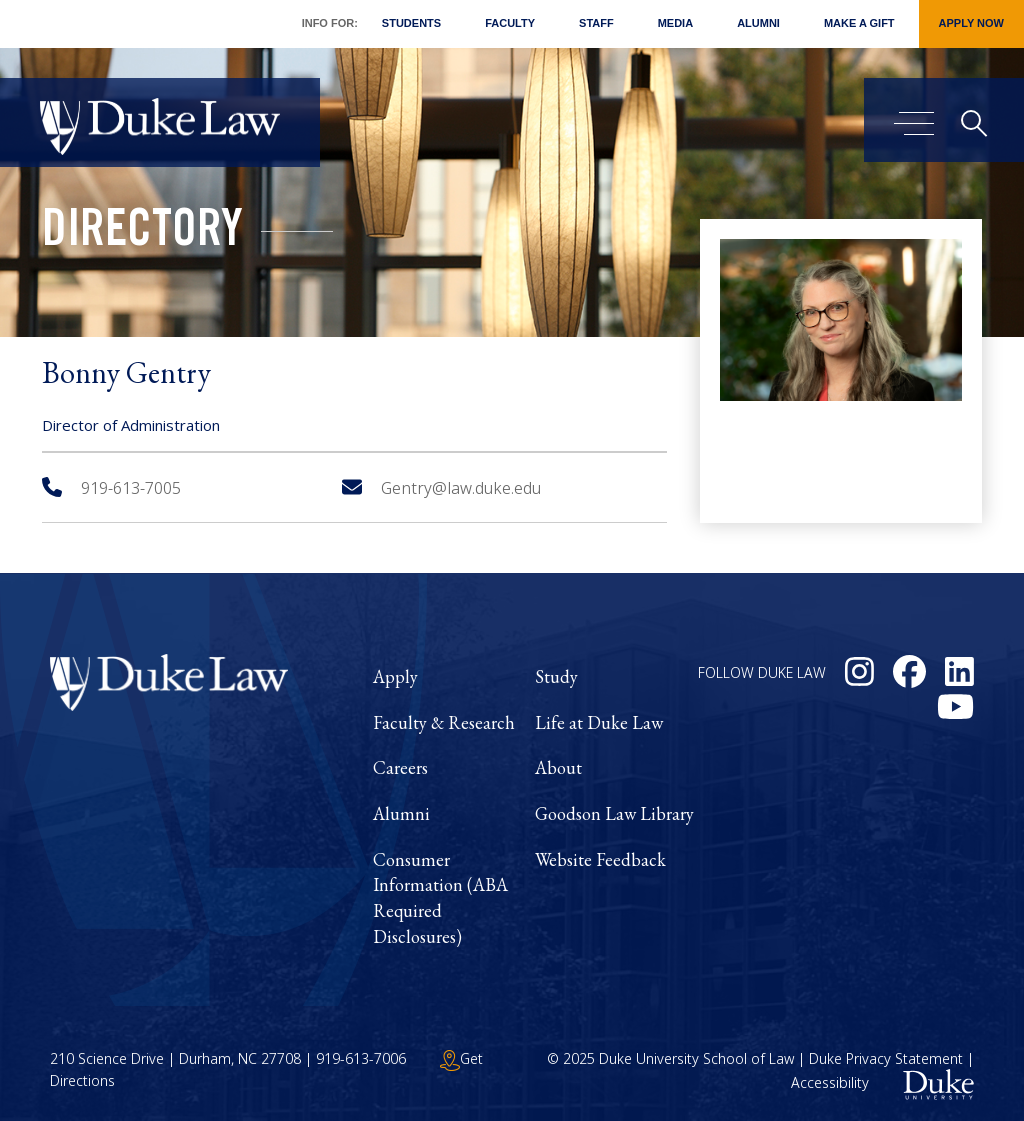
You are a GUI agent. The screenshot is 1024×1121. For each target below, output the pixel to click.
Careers (400, 767)
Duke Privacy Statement (886, 1058)
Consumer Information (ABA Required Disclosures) (440, 898)
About (558, 767)
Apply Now (971, 23)
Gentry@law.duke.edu (441, 488)
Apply (395, 676)
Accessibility (830, 1083)
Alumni (758, 23)
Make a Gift (859, 23)
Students (411, 23)
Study (556, 676)
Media (675, 23)
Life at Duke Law (599, 722)
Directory (142, 234)
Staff (596, 23)
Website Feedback (600, 859)
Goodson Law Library (614, 813)
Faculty (510, 23)
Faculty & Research (444, 722)
